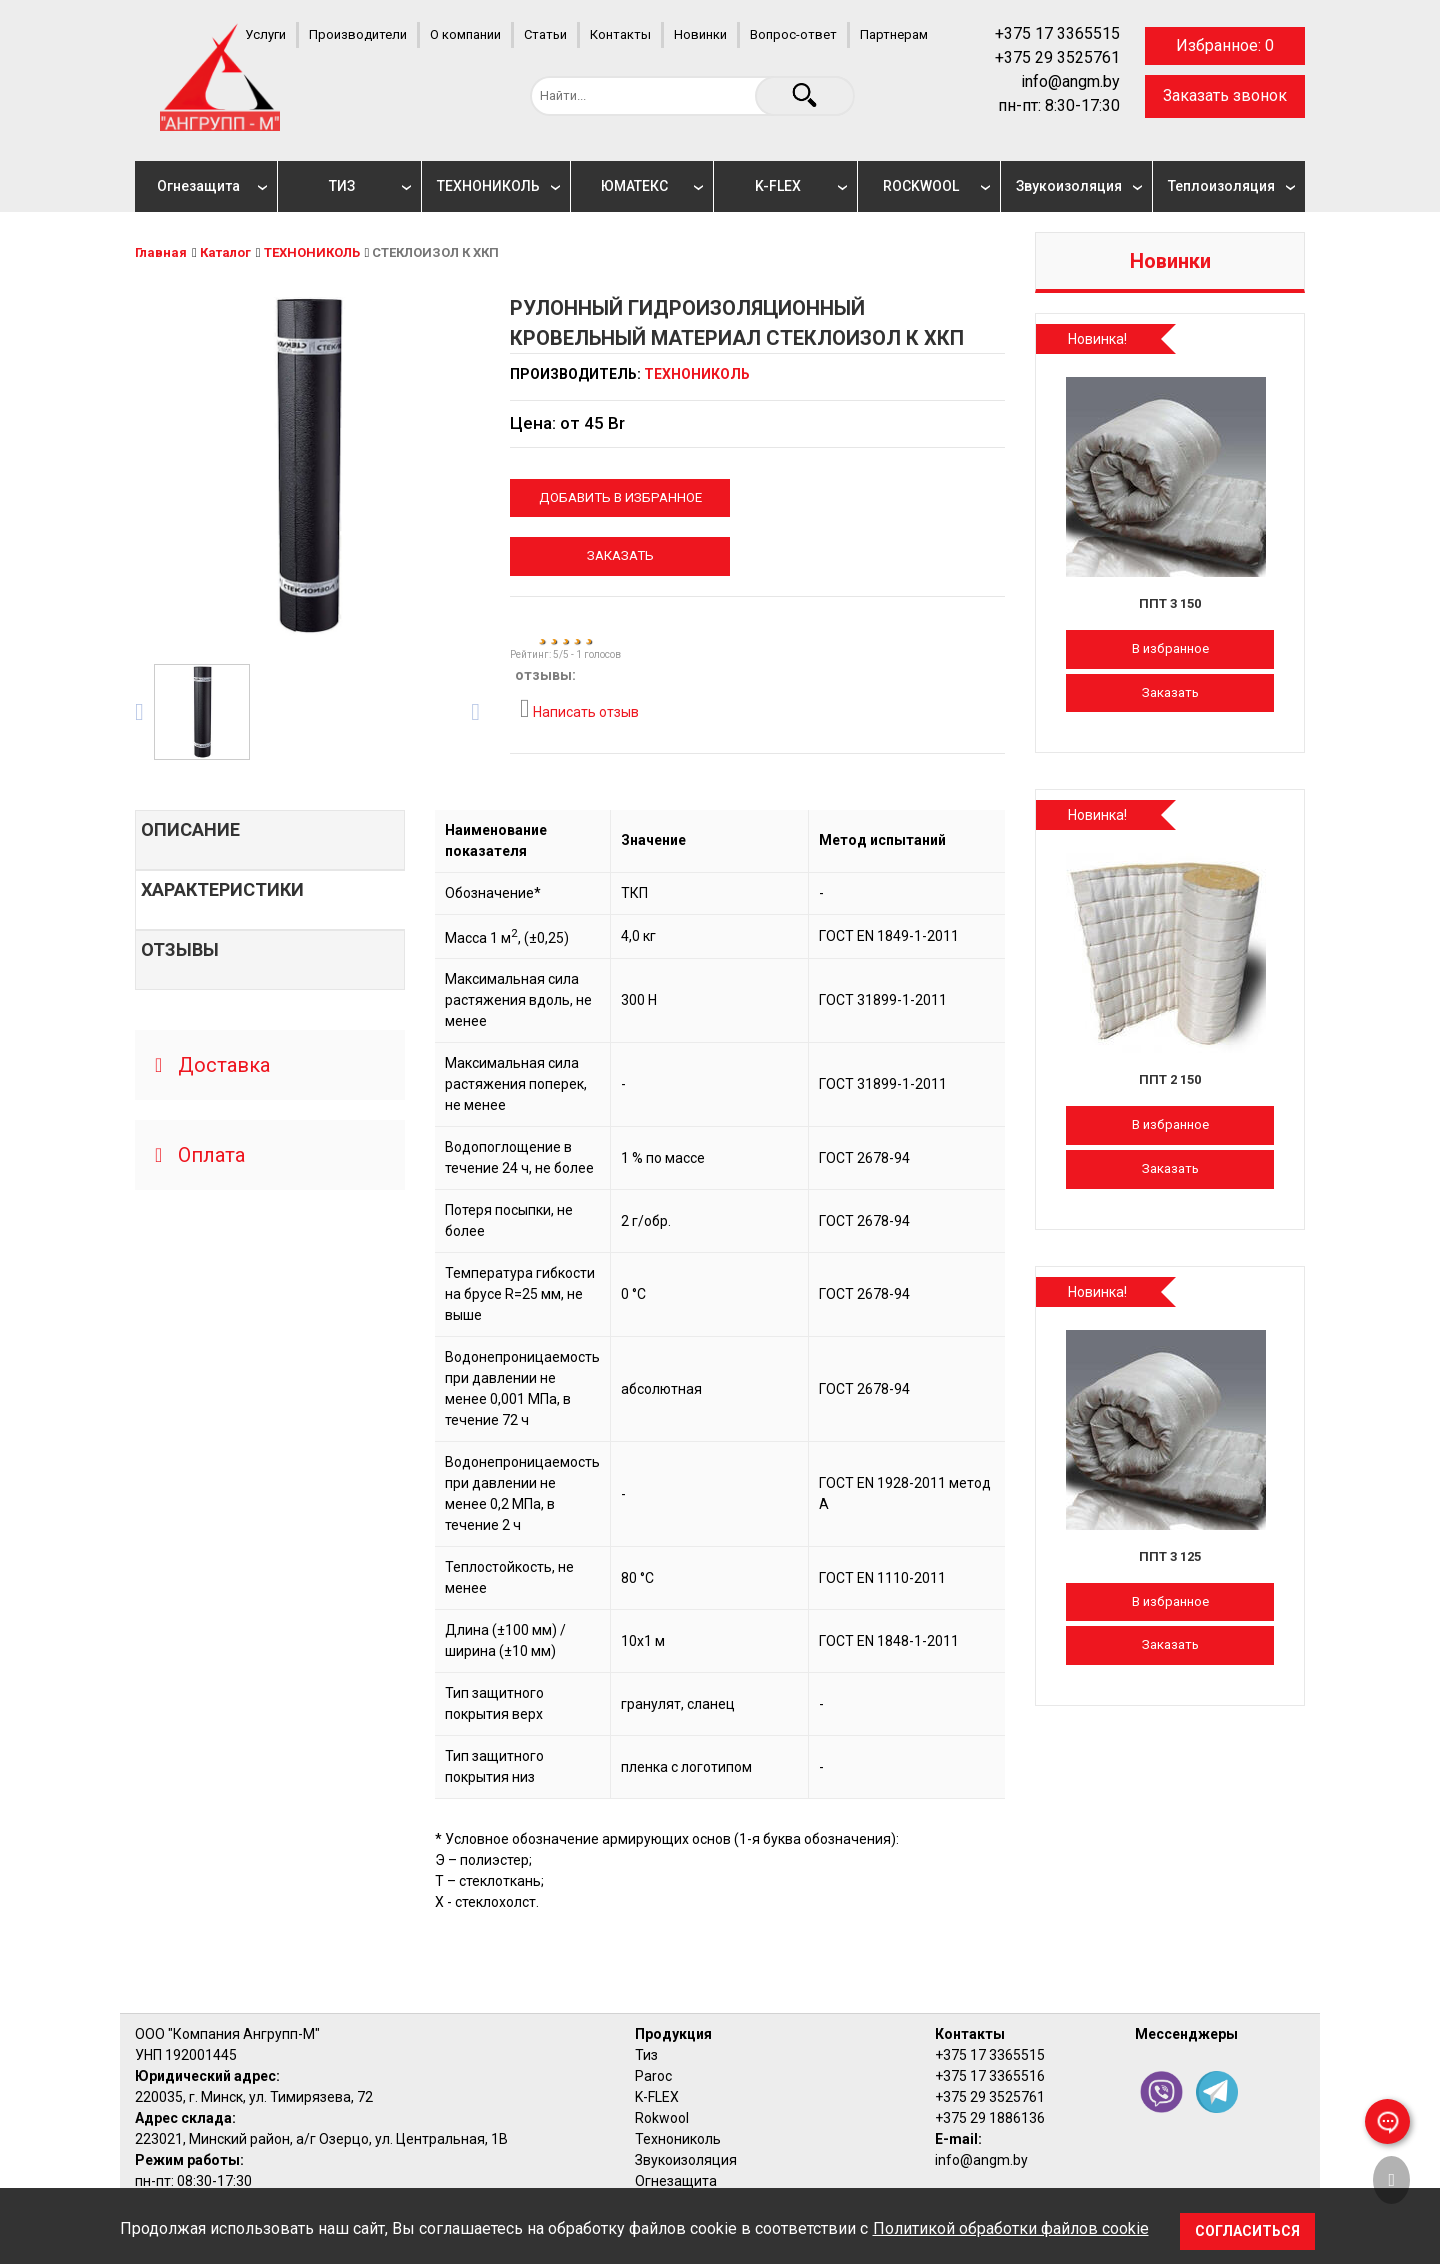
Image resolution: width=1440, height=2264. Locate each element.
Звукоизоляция (1069, 186)
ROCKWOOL (921, 186)
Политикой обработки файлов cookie (1011, 2228)
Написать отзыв (579, 709)
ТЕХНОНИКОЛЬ (488, 186)
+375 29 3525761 (1057, 57)
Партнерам (894, 34)
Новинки (700, 34)
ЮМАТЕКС (634, 186)
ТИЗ (342, 186)
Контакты (620, 34)
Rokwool (662, 2118)
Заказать (620, 555)
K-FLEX (778, 186)
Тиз (646, 2055)
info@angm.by (1070, 81)
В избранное (1170, 648)
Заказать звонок (1225, 95)
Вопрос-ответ (793, 34)
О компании (465, 34)
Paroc (653, 2076)
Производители (358, 34)
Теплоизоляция (1221, 186)
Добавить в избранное (620, 497)
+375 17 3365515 (1057, 33)
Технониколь (678, 2139)
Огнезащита (198, 186)
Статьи (545, 34)
